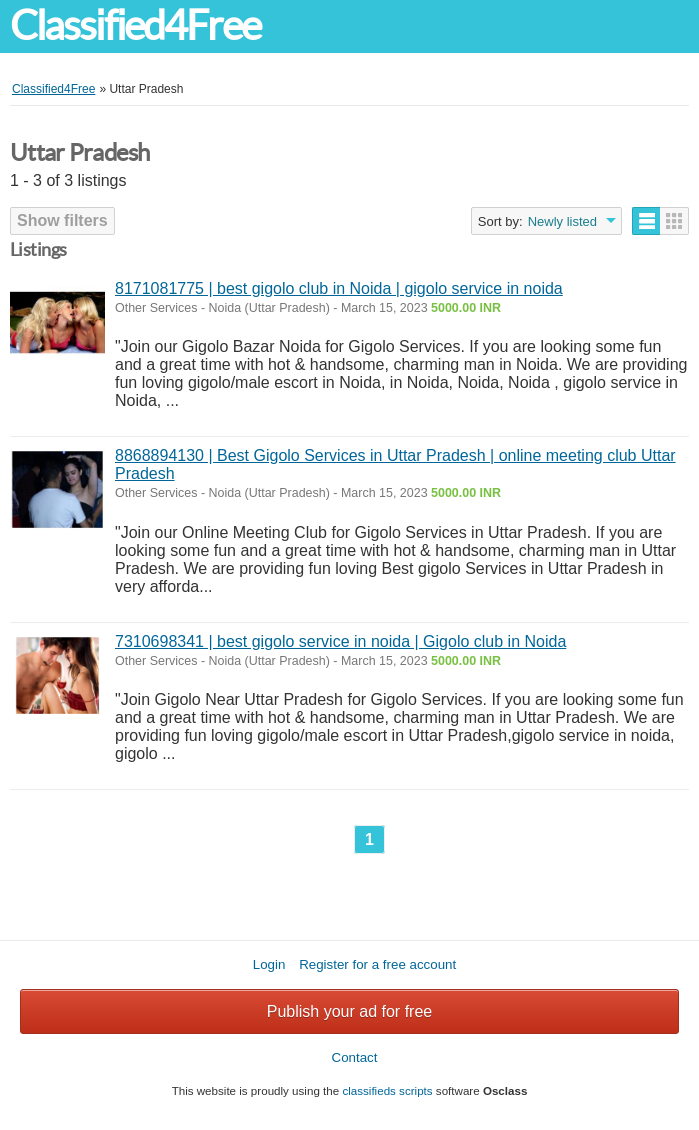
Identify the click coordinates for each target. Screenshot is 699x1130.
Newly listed (562, 221)
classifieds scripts (387, 1090)
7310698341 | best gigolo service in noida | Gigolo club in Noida (340, 641)
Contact (355, 1057)
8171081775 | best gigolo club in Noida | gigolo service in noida (339, 288)
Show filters (62, 220)
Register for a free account (377, 964)
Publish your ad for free (349, 1011)
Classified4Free (135, 25)
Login (269, 964)
